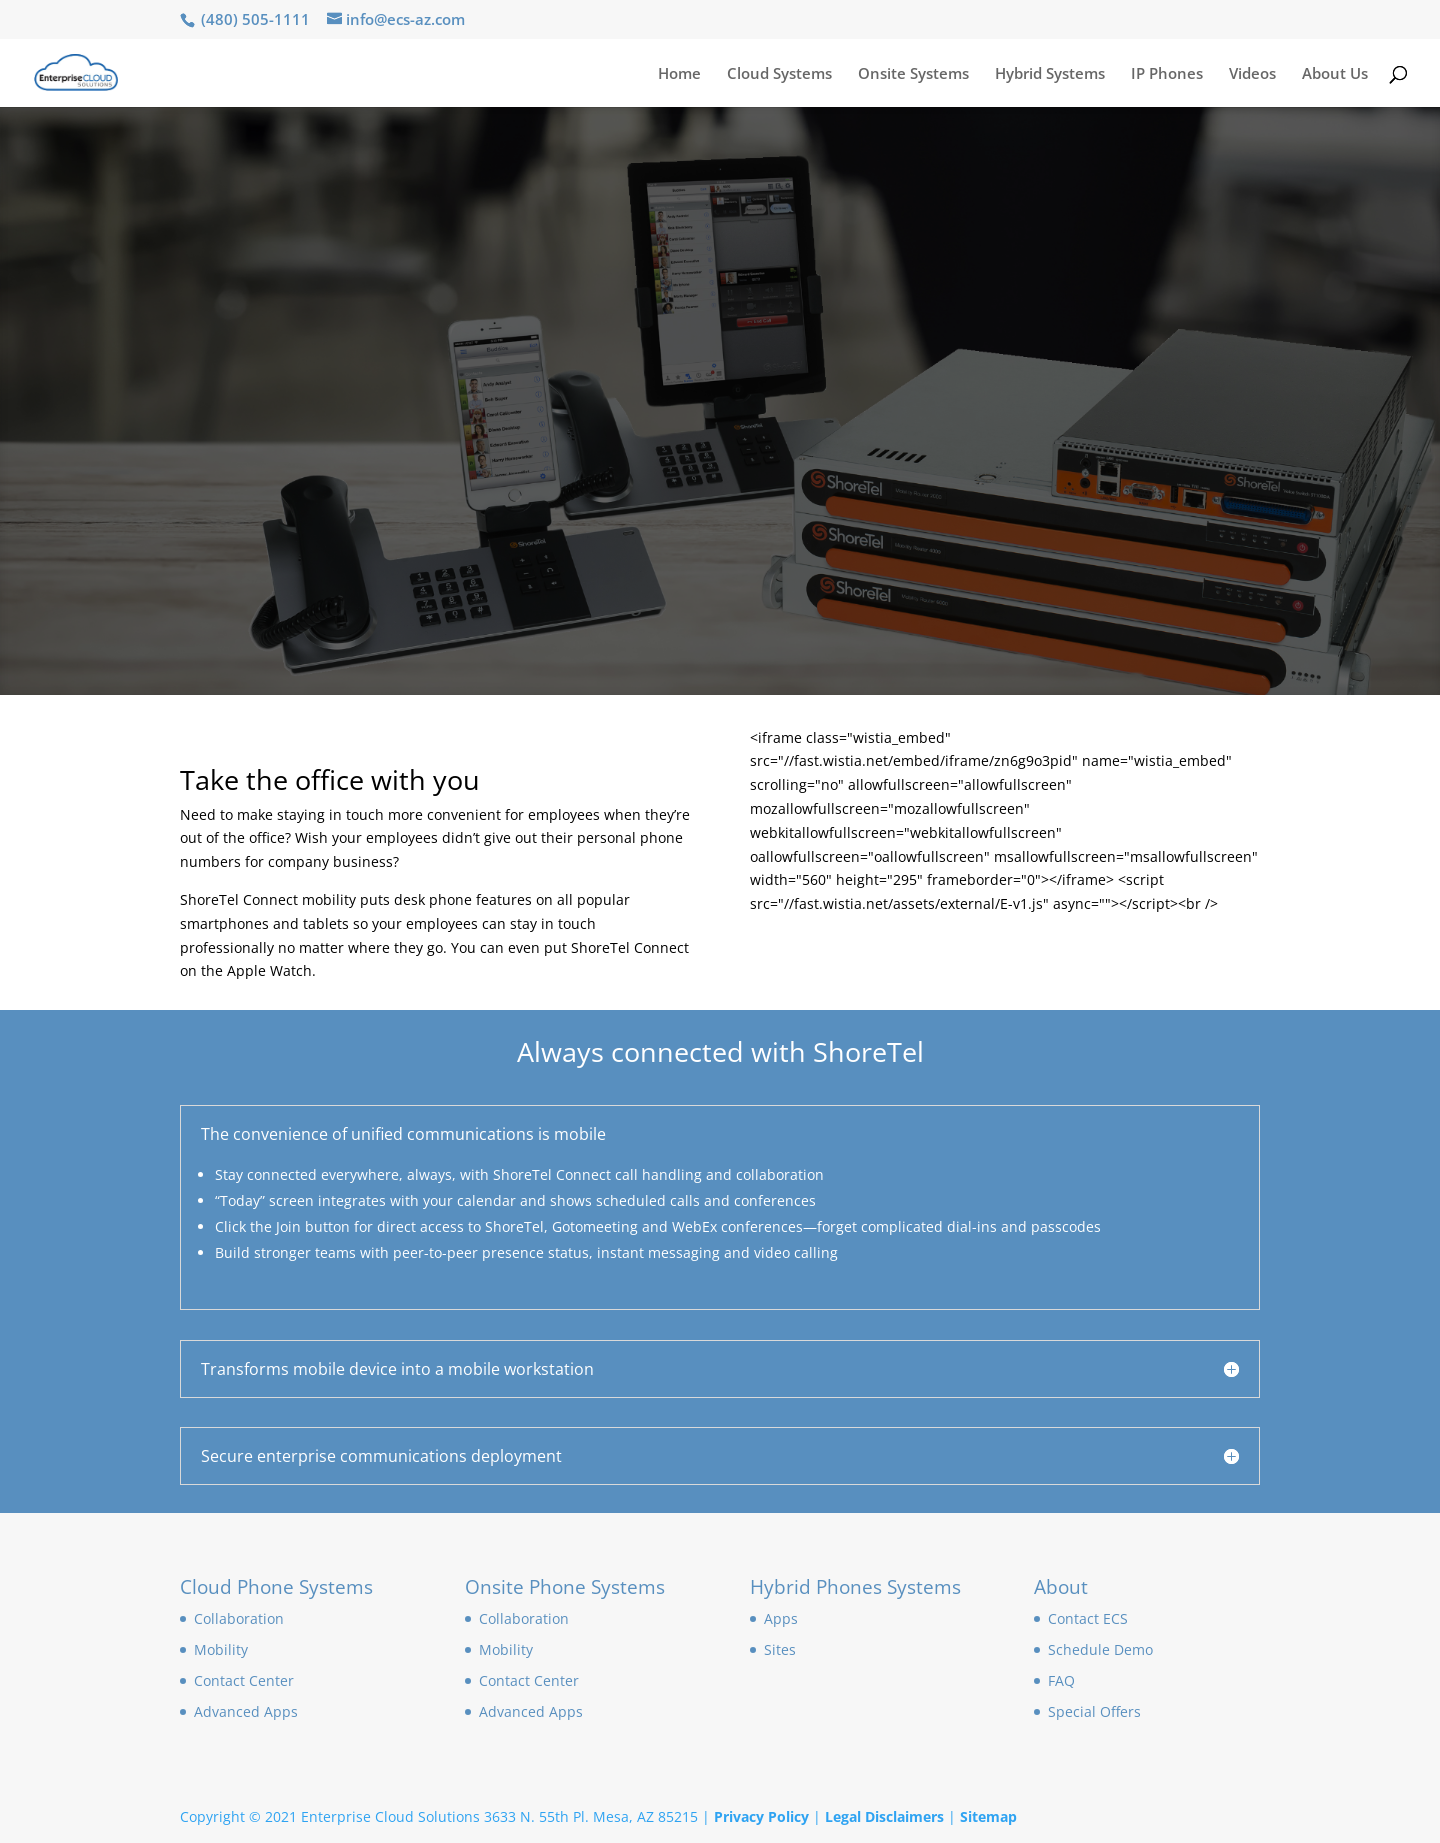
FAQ (1061, 1680)
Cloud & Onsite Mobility (471, 256)
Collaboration (239, 1618)
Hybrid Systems (1050, 74)
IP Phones (1167, 74)
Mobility (221, 1649)
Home (679, 74)
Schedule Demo (1100, 1649)
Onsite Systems (913, 74)
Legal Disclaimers (884, 1816)
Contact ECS (1088, 1618)
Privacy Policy (761, 1816)
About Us (1335, 74)
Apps (781, 1618)
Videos (1252, 74)
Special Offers (1094, 1711)
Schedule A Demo (301, 360)
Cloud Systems (779, 74)
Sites (780, 1649)
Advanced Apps (246, 1711)
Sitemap (988, 1816)
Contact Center (244, 1680)
